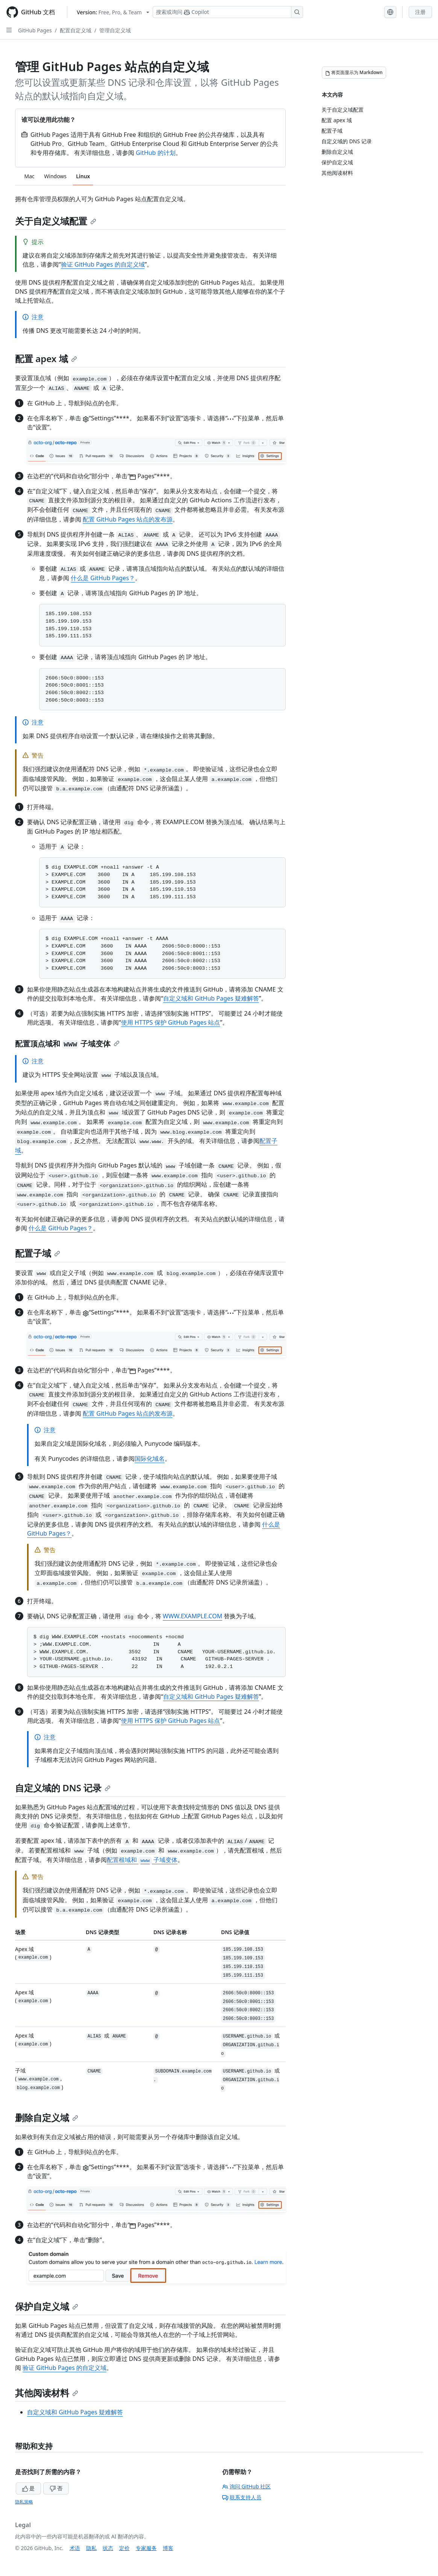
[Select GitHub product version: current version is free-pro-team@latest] (113, 12)
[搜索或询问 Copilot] (228, 12)
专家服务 (146, 2548)
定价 (124, 2548)
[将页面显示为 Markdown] (354, 73)
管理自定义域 (115, 30)
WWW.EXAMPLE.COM (192, 1616)
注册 (420, 11)
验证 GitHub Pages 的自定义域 (103, 264)
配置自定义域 (75, 30)
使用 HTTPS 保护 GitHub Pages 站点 (170, 1022)
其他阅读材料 (46, 2392)
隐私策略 (24, 2502)
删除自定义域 (46, 2117)
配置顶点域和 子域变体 (67, 1044)
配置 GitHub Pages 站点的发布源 (128, 519)
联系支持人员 (241, 2497)
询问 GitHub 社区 (246, 2486)
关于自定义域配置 (55, 221)
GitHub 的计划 (155, 153)
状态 (108, 2548)
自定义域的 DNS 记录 (63, 1788)
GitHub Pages (35, 30)
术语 (75, 2548)
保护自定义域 (46, 2306)
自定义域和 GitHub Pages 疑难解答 (211, 998)
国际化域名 (150, 1458)
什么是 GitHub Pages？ (103, 578)
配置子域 (37, 1253)
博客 (168, 2548)
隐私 (91, 2548)
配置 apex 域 (46, 358)
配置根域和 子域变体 (142, 1860)
